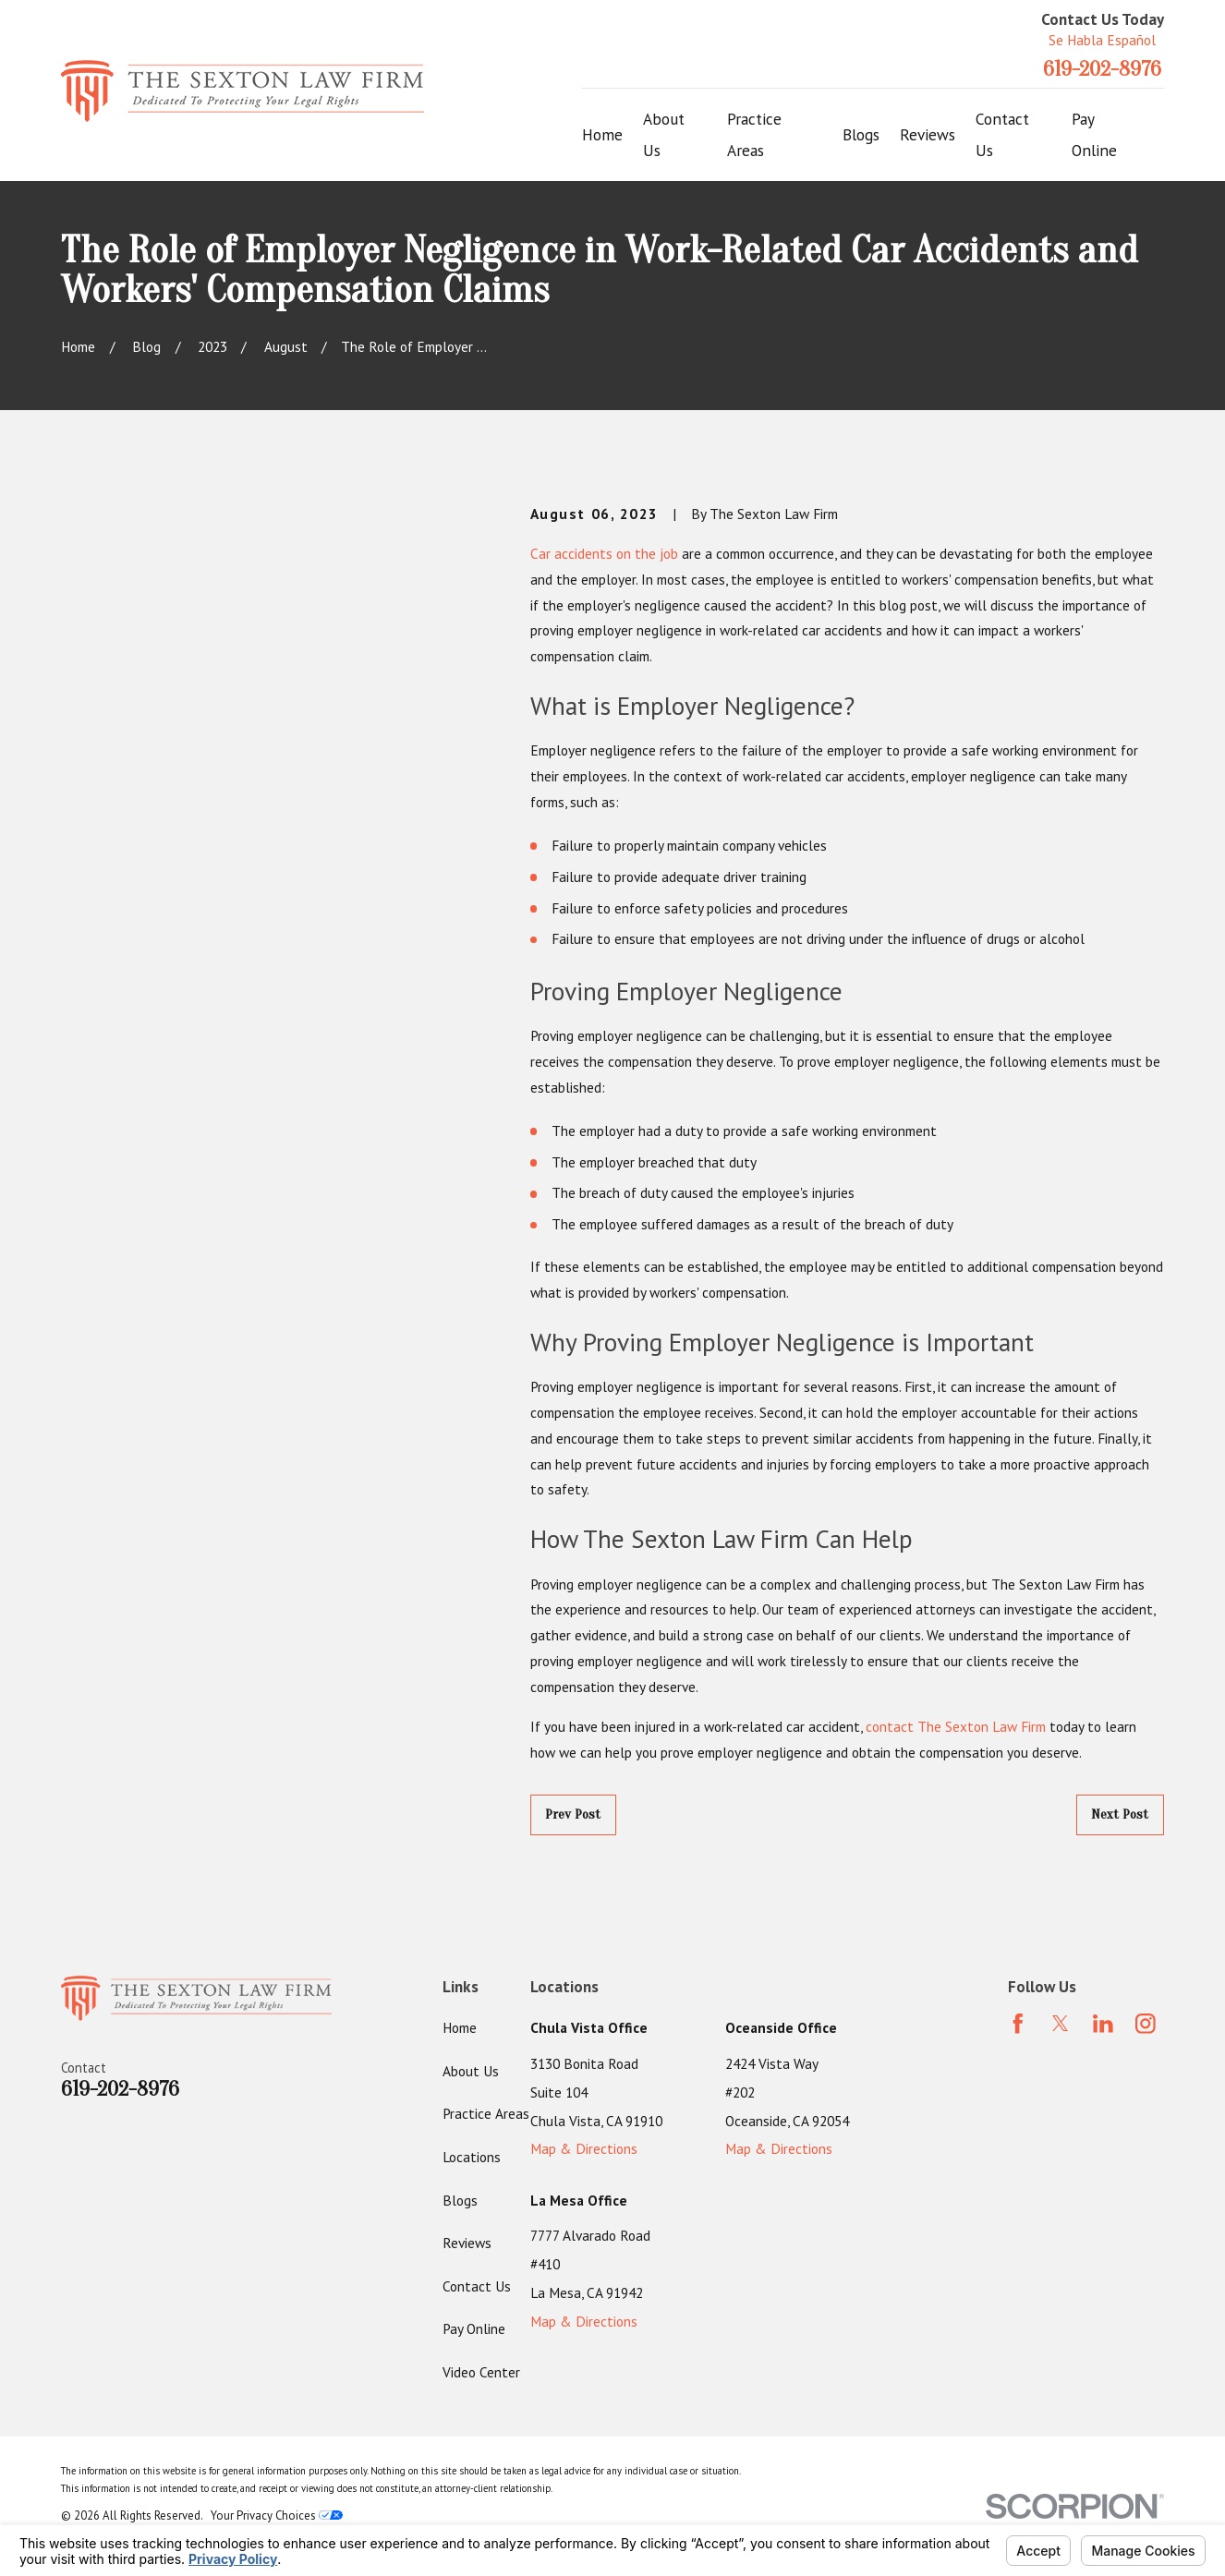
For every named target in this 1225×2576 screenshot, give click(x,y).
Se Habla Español (1102, 39)
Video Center (481, 2372)
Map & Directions (583, 2148)
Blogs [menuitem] (861, 134)
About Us (471, 2071)
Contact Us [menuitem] (1002, 135)
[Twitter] (1060, 2024)
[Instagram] (1145, 2024)
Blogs (460, 2200)
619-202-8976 (1102, 68)
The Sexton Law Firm (981, 1726)
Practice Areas (486, 2113)
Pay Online (474, 2328)
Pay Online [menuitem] (1094, 135)
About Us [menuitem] (664, 135)
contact (890, 1726)
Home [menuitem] (602, 134)
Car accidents (571, 553)
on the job (647, 553)
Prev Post (572, 1814)
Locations (472, 2156)
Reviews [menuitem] (927, 134)
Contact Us (477, 2286)
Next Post (1119, 1814)
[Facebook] (1018, 2024)
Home (460, 2027)
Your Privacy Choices (277, 2515)
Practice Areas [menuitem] (754, 135)
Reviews (467, 2242)
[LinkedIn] (1103, 2024)
